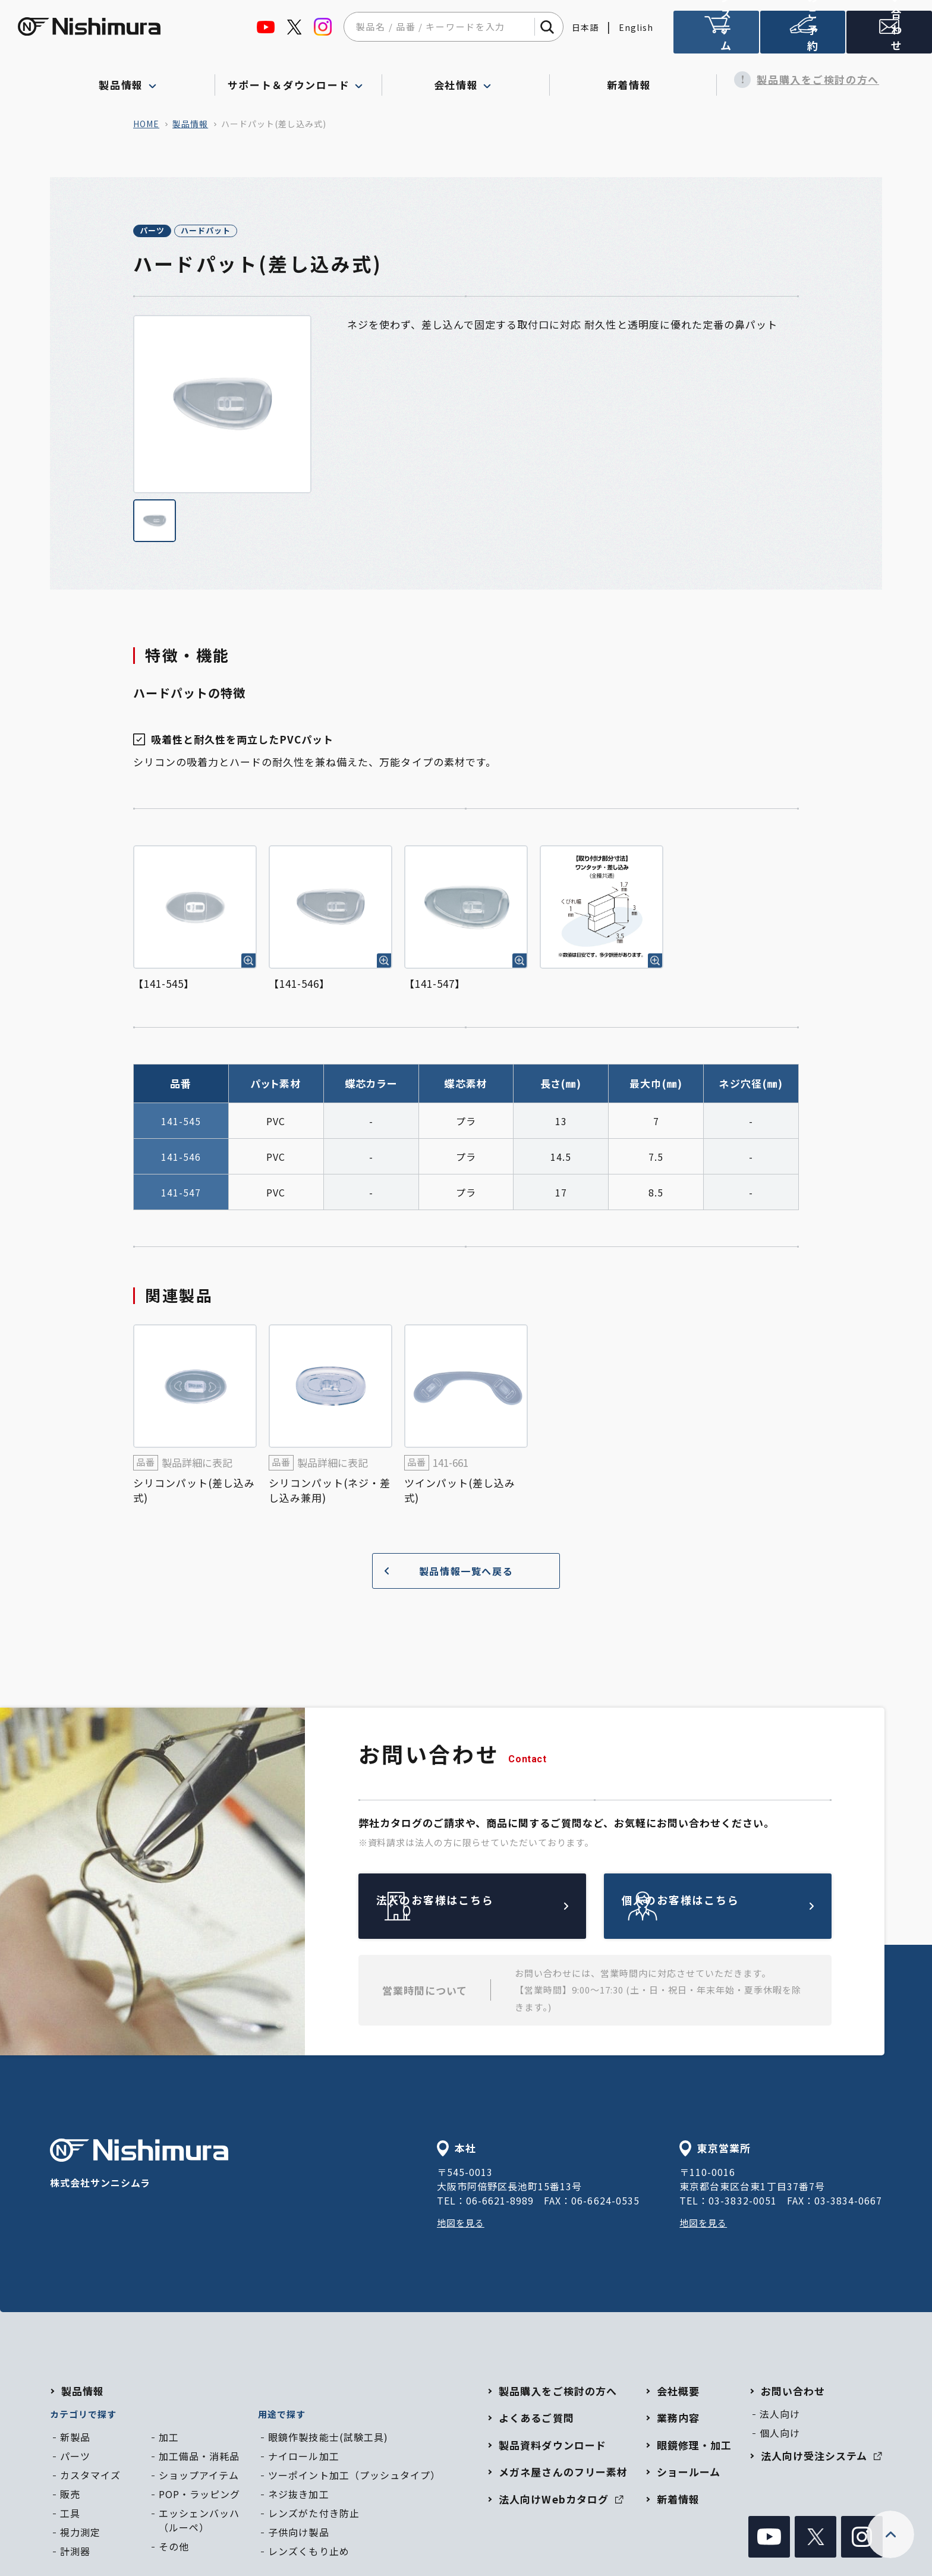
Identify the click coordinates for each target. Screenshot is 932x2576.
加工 (169, 2439)
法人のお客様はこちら (500, 1907)
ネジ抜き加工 (298, 2496)
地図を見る (462, 2225)
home (146, 124)
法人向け (780, 2416)
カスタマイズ (90, 2477)
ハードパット (245, 232)
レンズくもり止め (308, 2553)
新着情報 (633, 79)
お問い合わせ (793, 2392)
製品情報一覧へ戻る (444, 1572)
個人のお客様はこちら (745, 1907)
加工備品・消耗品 (199, 2458)
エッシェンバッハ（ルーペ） (199, 2522)
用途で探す (282, 2416)
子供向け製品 (298, 2534)
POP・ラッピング (199, 2496)
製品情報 (190, 124)
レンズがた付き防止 (313, 2515)
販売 (70, 2496)
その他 (174, 2548)
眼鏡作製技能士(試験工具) (328, 2439)
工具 (70, 2515)
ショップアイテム (199, 2477)
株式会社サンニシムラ (139, 2166)
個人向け (780, 2435)
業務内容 (678, 2420)
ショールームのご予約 (803, 37)
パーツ (165, 232)
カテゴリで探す (83, 2416)
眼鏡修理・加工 (694, 2446)
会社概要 (678, 2392)
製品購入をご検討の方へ (800, 79)
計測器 (75, 2553)
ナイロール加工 (303, 2458)
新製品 (75, 2439)
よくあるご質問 (536, 2420)
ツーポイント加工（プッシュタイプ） (354, 2477)
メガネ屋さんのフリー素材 (563, 2474)
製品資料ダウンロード (552, 2446)
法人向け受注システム (716, 37)
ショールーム (688, 2474)
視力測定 (80, 2534)
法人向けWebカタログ (561, 2500)
